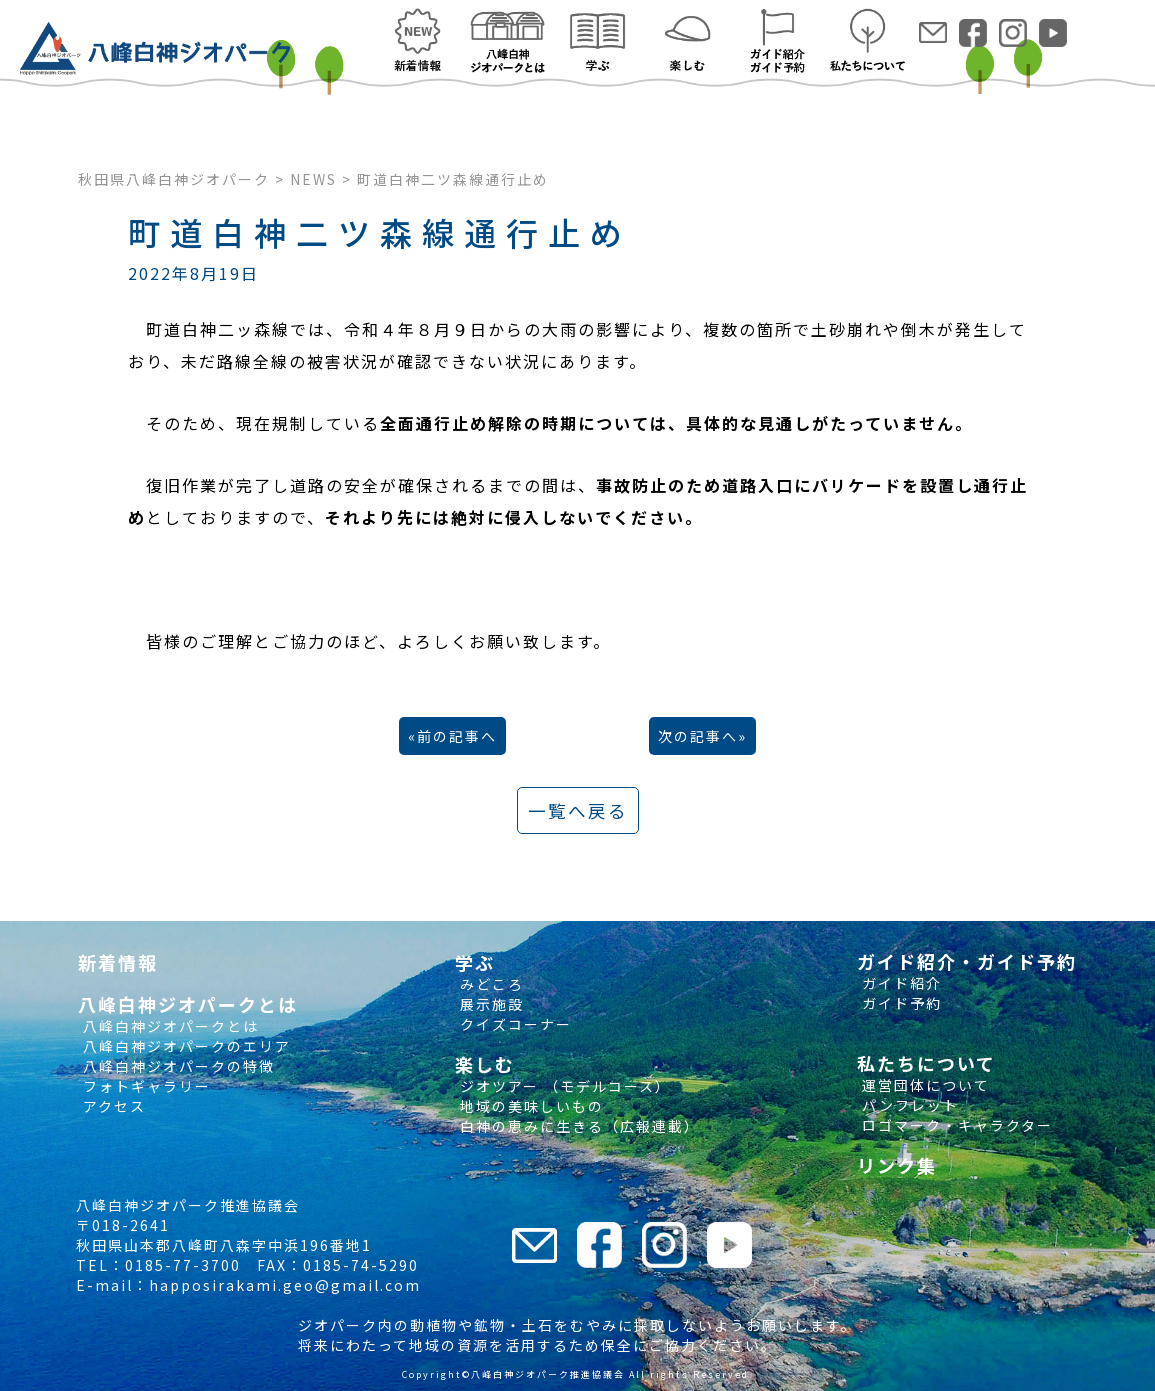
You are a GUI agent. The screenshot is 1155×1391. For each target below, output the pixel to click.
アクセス (112, 1106)
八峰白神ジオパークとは (168, 1026)
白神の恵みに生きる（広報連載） (577, 1126)
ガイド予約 (899, 1003)
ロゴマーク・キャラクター (955, 1125)
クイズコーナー (513, 1024)
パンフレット (908, 1105)
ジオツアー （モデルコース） (563, 1086)
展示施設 (489, 1004)
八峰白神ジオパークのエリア (184, 1046)
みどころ (489, 984)
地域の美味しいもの (529, 1106)
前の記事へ (457, 736)
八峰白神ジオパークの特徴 (176, 1066)
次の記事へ (698, 736)
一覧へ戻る (578, 810)
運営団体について (923, 1085)
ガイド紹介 (899, 983)
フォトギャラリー (144, 1086)
